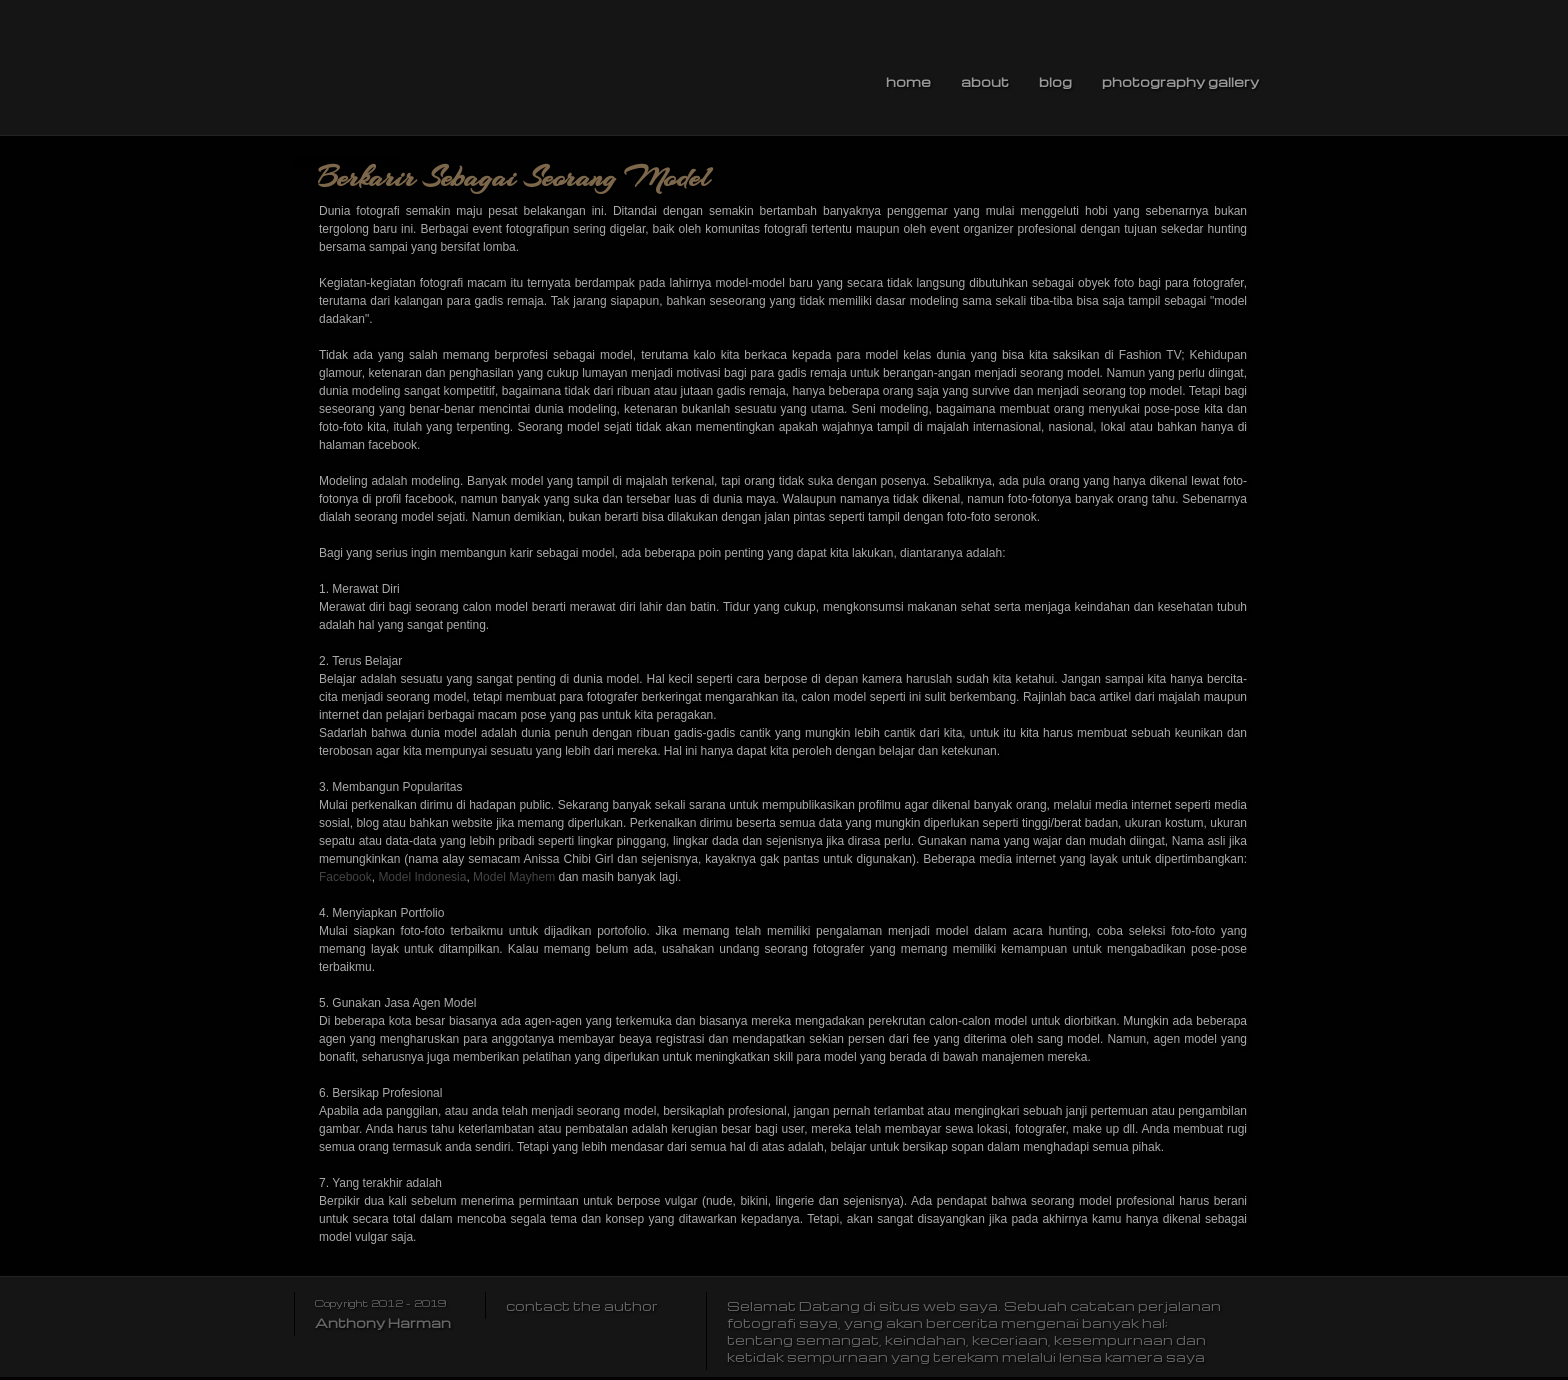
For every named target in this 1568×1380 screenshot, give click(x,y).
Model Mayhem (514, 877)
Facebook (345, 877)
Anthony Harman (383, 1322)
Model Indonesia (422, 877)
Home (908, 81)
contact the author (582, 1305)
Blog (1055, 81)
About (985, 81)
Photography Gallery (1180, 81)
